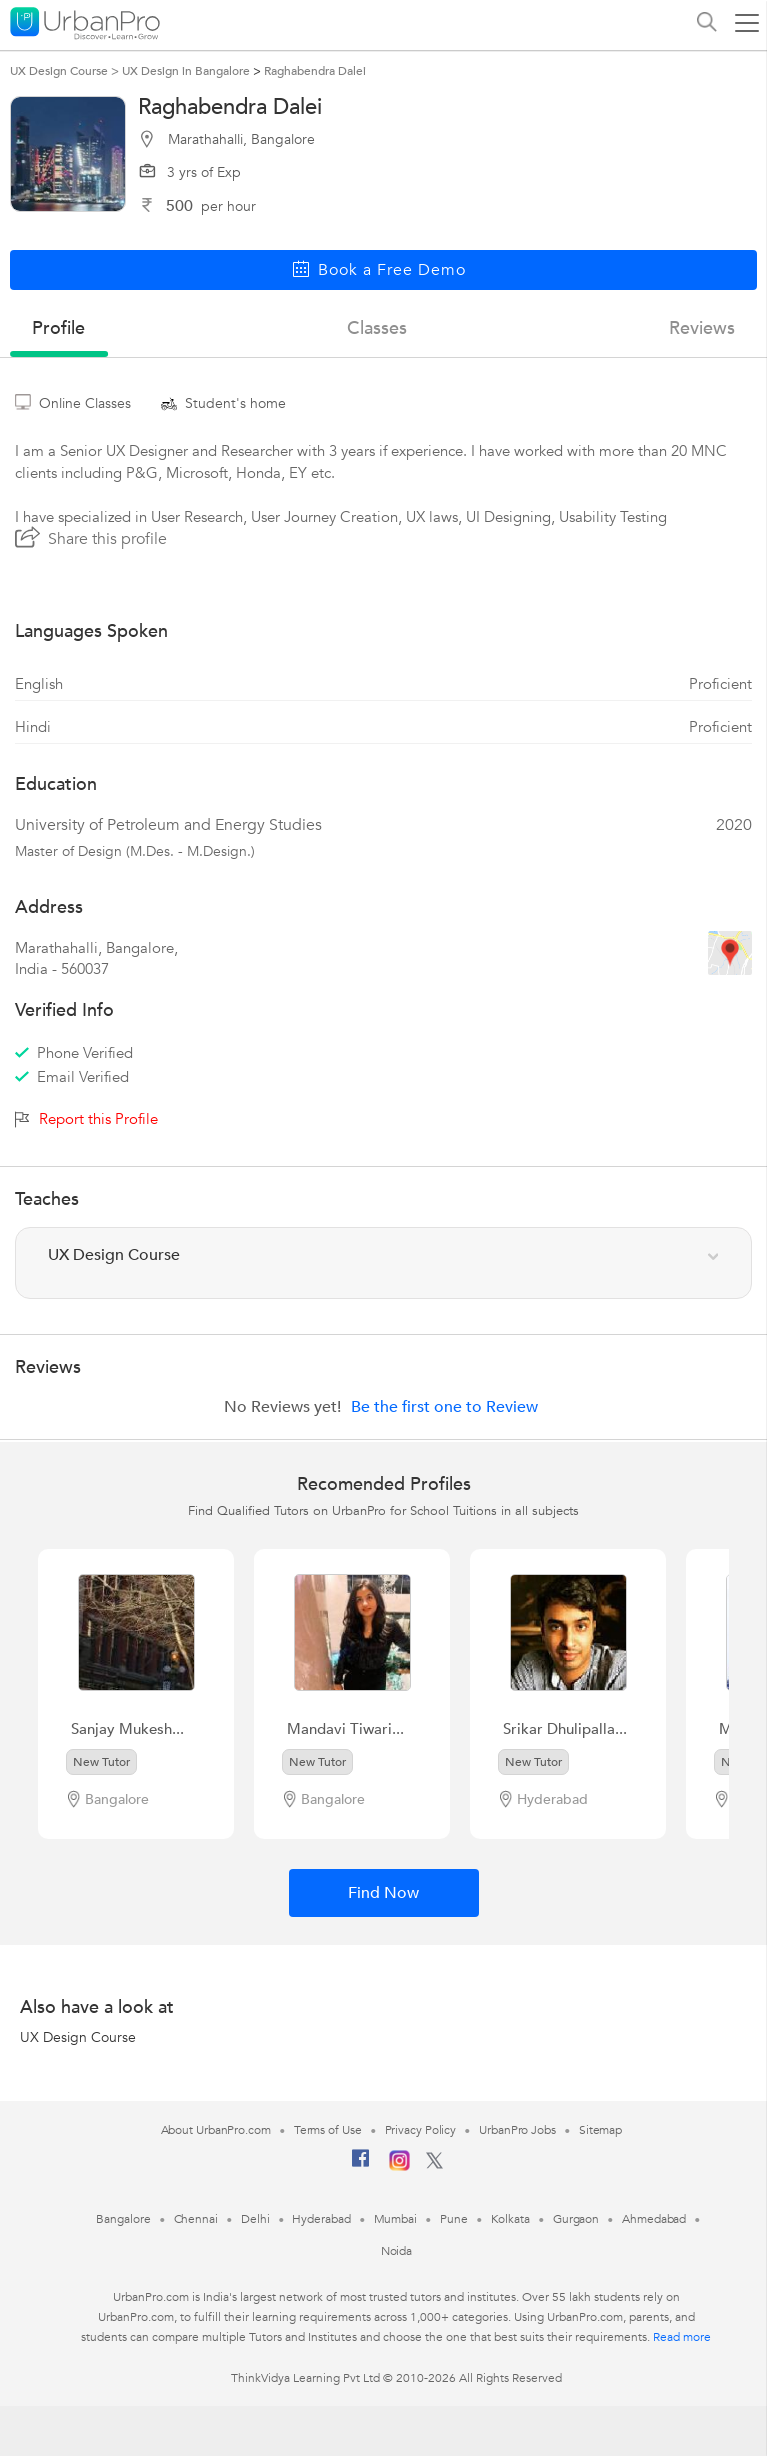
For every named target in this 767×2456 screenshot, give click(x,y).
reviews (702, 328)
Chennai (196, 2219)
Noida (397, 2251)
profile (58, 328)
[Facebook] (361, 2166)
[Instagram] (399, 2167)
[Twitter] (434, 2165)
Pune (454, 2219)
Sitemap (600, 2130)
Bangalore (123, 2219)
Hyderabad (321, 2219)
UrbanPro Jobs (517, 2130)
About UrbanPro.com (216, 2130)
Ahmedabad (654, 2219)
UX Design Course (78, 2037)
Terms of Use (328, 2130)
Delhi (255, 2219)
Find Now (383, 1893)
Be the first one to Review (444, 1407)
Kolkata (510, 2219)
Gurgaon (576, 2219)
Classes (377, 328)
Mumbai (395, 2219)
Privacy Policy (421, 2130)
